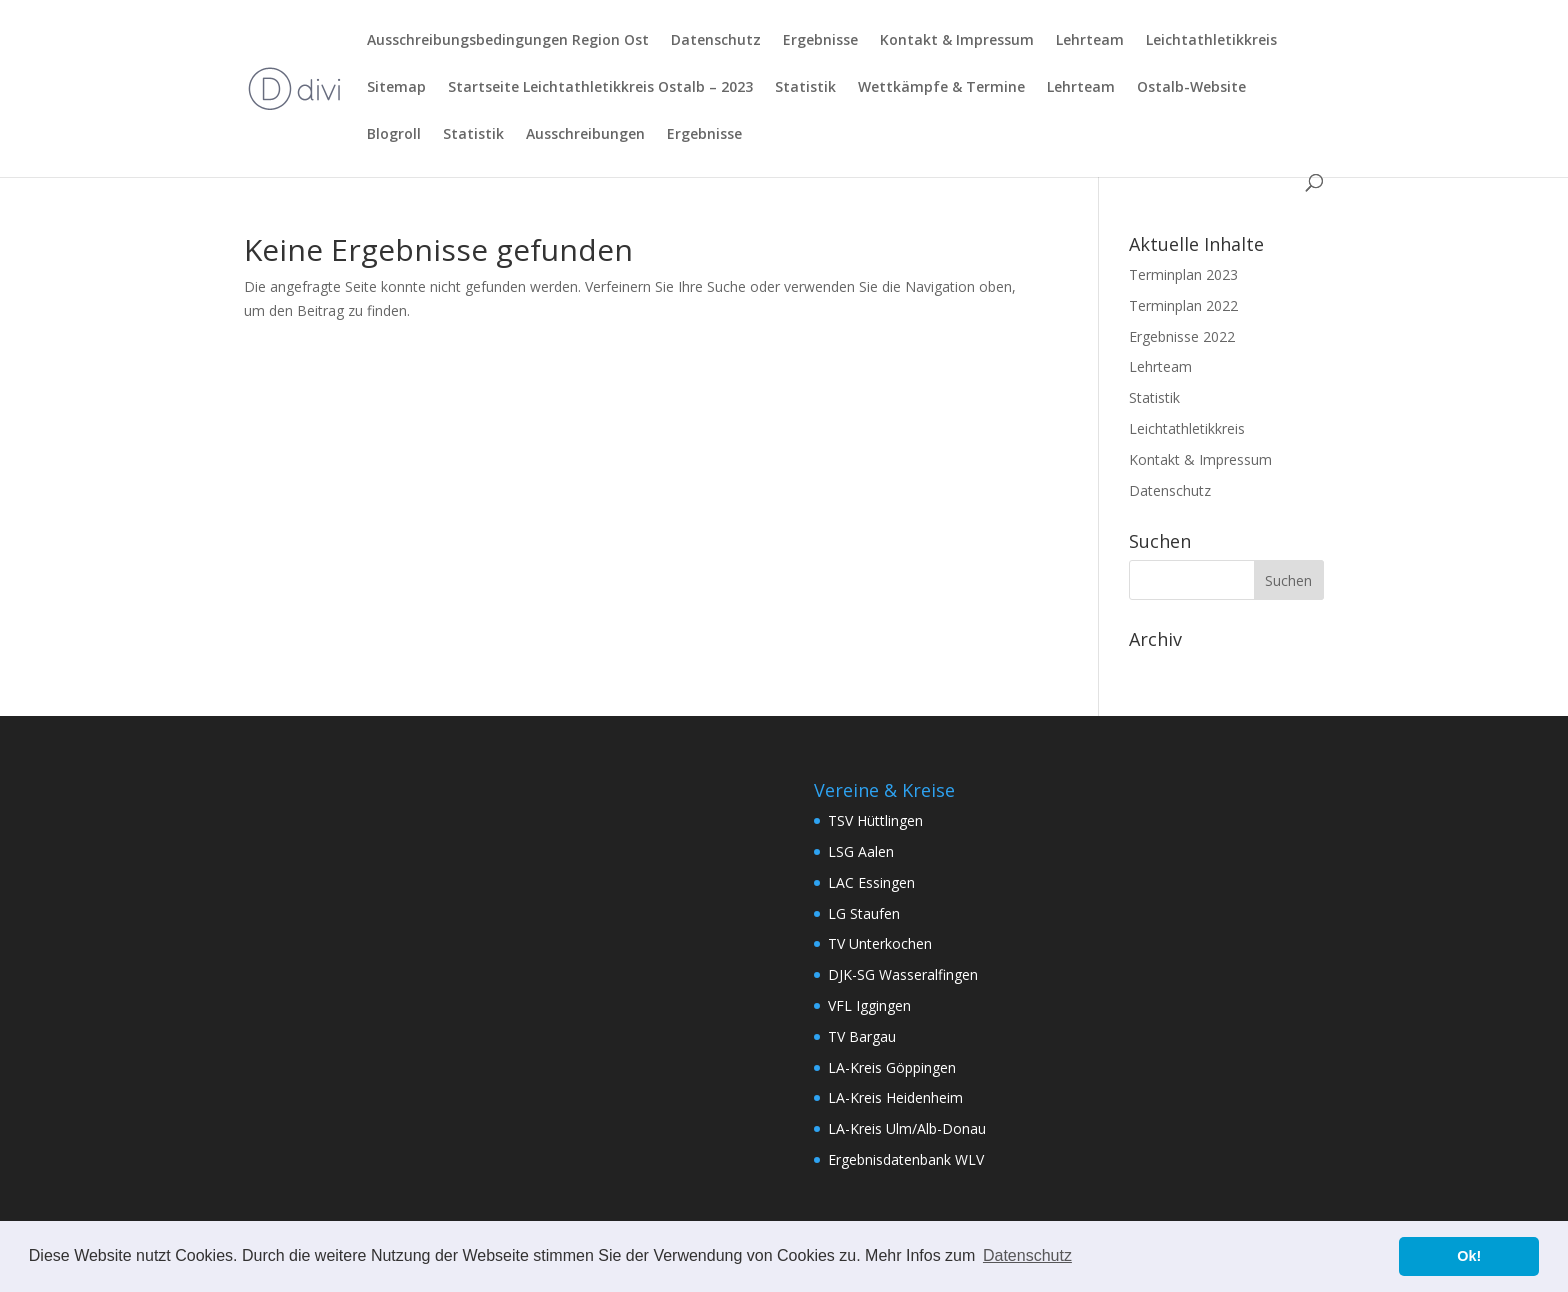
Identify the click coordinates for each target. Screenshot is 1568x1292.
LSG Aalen (861, 851)
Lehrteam (1090, 41)
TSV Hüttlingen (875, 820)
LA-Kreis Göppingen (892, 1067)
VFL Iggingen (869, 1005)
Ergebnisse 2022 (1182, 336)
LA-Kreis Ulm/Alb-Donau (907, 1128)
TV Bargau (862, 1036)
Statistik (805, 88)
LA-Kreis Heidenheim (895, 1097)
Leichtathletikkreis (1211, 41)
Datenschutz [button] (1027, 1255)
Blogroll (394, 135)
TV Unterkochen (880, 943)
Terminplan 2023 (1183, 274)
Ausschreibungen (585, 135)
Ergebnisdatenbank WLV (906, 1159)
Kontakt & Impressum (957, 41)
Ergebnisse (820, 41)
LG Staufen (864, 913)
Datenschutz (716, 41)
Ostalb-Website (1191, 88)
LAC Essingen (871, 882)
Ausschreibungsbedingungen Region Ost (508, 41)
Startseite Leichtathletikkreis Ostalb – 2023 (600, 88)
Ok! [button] (1469, 1256)
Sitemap (396, 88)
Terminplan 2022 (1183, 305)
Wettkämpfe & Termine (941, 88)
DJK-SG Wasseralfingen (903, 974)
